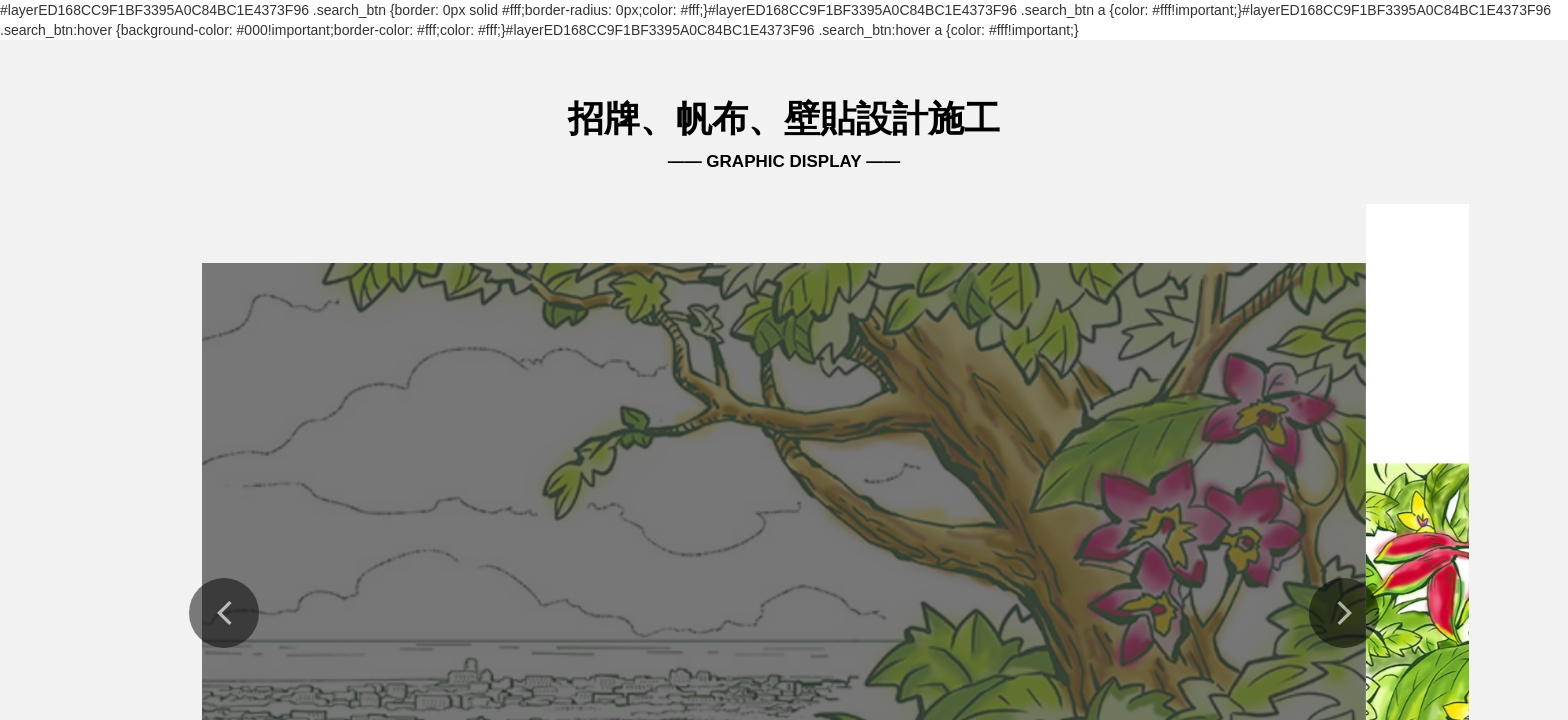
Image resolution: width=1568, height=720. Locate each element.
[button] (224, 613)
